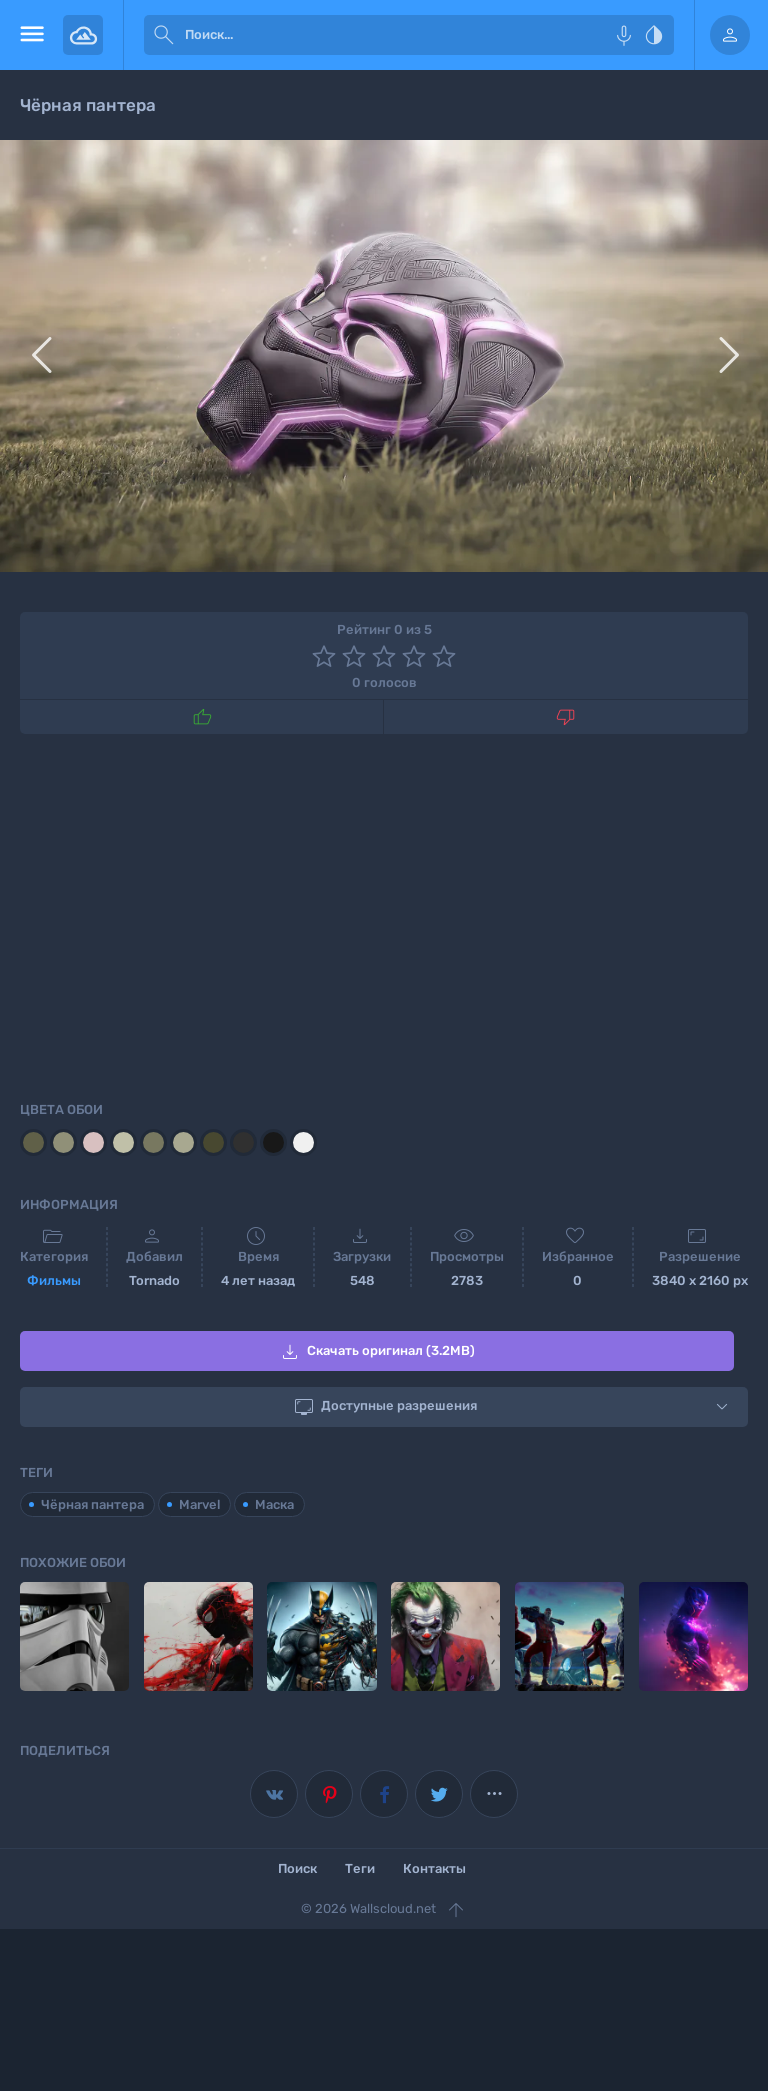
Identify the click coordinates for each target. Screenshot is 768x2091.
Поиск (297, 1868)
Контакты (434, 1868)
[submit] (164, 35)
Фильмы (54, 1280)
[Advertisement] (384, 914)
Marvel (199, 1503)
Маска (274, 1503)
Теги (360, 1868)
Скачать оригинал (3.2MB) (376, 1352)
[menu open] (31, 35)
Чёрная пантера (92, 1503)
